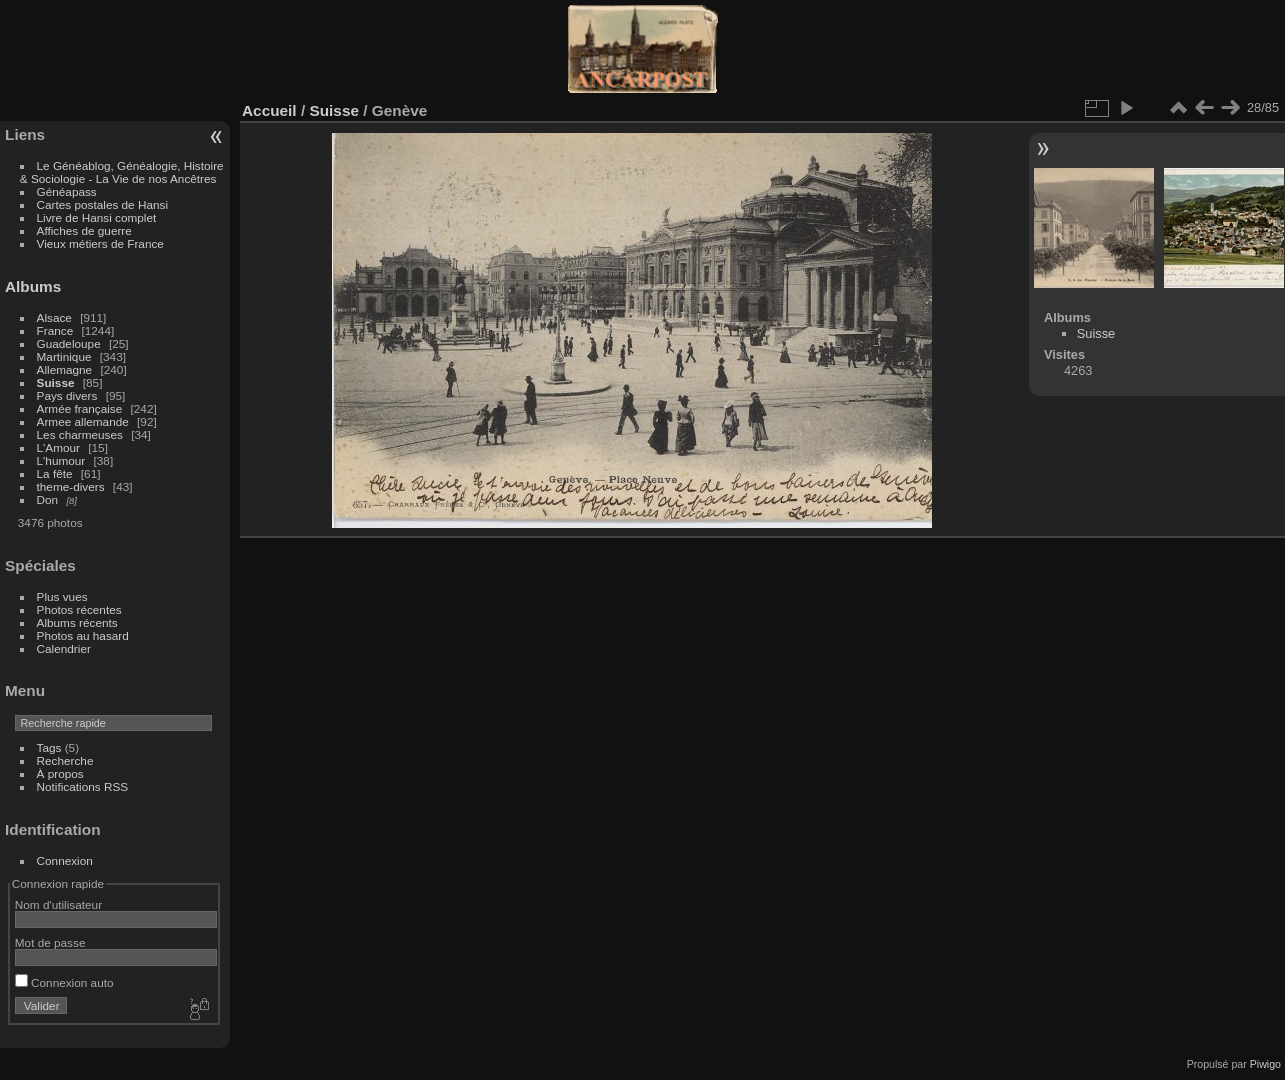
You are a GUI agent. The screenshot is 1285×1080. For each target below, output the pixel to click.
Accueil (269, 110)
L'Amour (58, 447)
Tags (49, 747)
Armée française (80, 408)
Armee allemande (83, 421)
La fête (55, 473)
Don (48, 499)
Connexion (65, 860)
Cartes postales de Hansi (102, 204)
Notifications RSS (83, 786)
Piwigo (1265, 1064)
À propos (60, 773)
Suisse (56, 382)
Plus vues (62, 596)
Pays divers (67, 395)
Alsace (54, 317)
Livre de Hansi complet (97, 217)
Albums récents (77, 622)
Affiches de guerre (84, 230)
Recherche (65, 760)
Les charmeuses (80, 434)
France (55, 330)
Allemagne (65, 369)
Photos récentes (79, 609)
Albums (33, 286)
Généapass (67, 191)
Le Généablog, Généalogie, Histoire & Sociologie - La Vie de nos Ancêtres (122, 172)
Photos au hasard (83, 635)
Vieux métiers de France (100, 243)
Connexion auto (64, 982)
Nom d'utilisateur (58, 904)
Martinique (64, 356)
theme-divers (71, 486)
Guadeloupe (69, 343)
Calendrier (64, 648)
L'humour (61, 460)
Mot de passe (50, 942)
